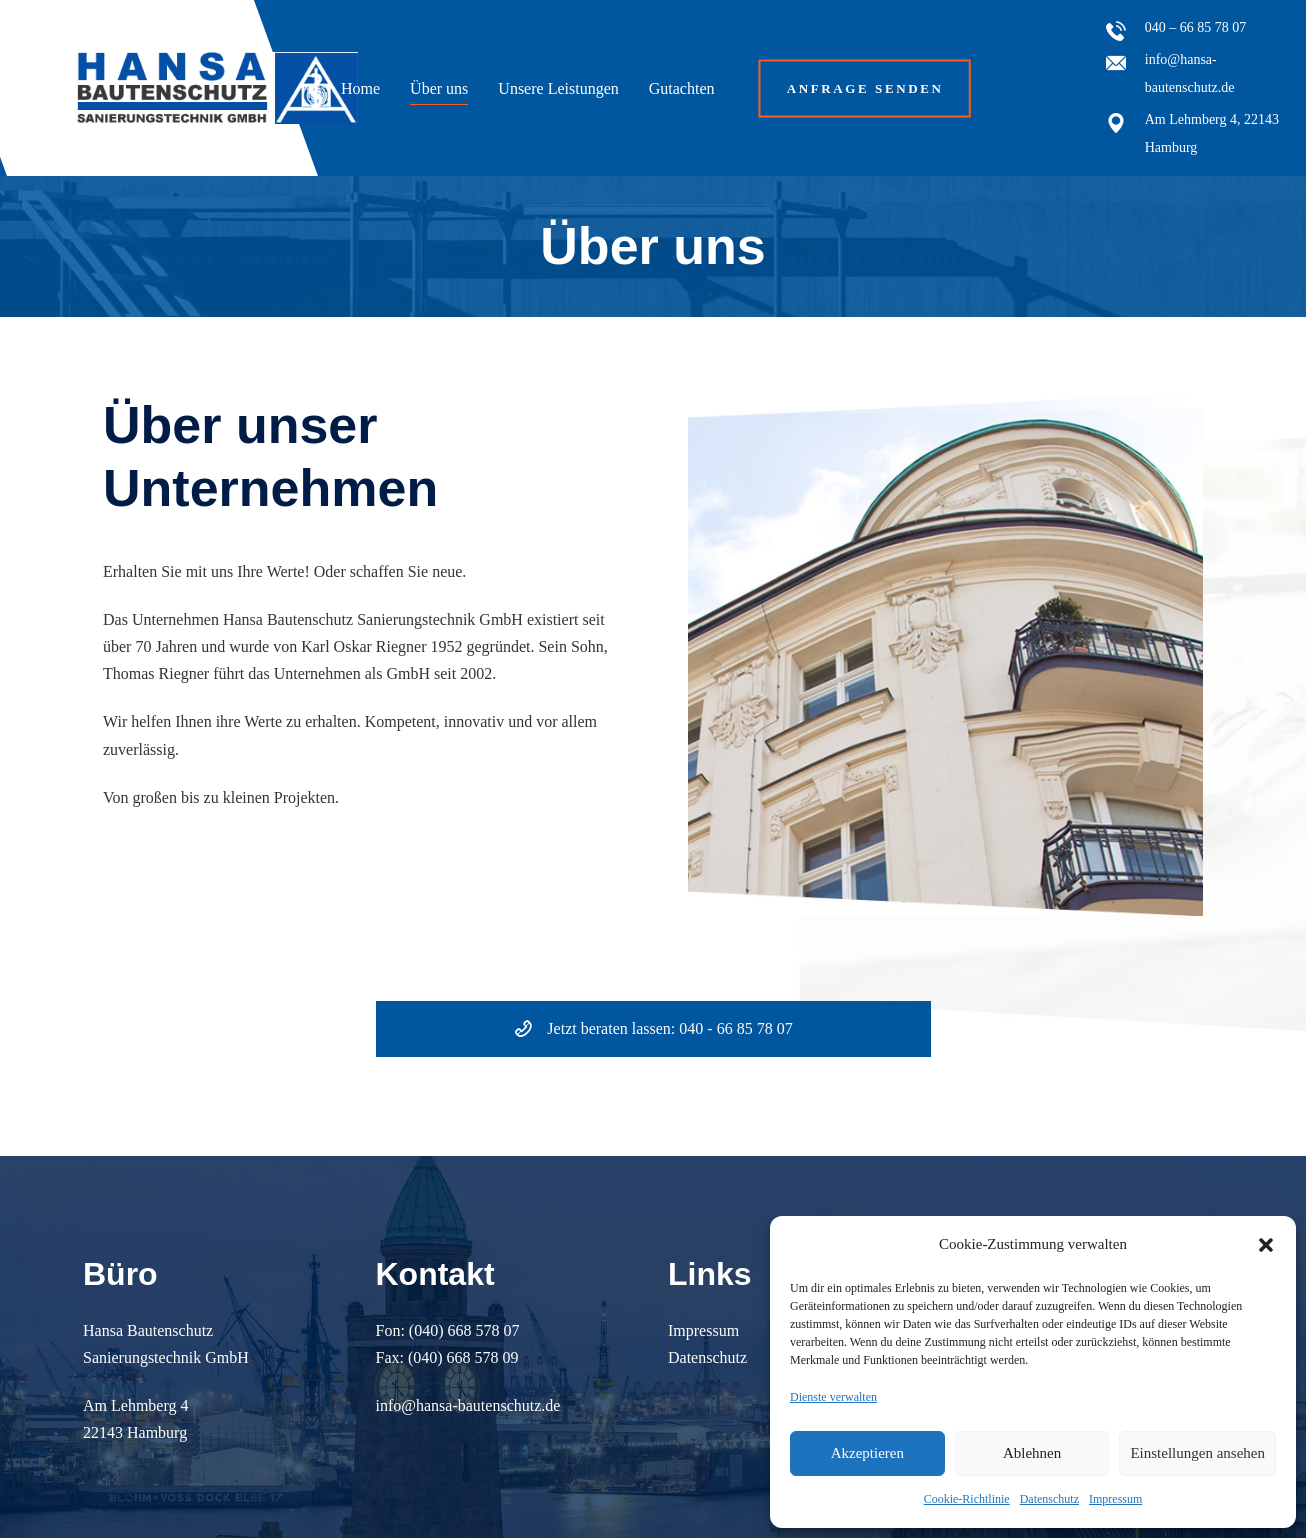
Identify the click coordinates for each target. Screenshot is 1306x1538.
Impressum (1115, 1499)
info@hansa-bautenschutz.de (468, 1405)
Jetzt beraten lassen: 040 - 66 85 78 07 (652, 1028)
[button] (1266, 1245)
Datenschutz (1049, 1499)
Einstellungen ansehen (1197, 1453)
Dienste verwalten (833, 1397)
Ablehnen (1032, 1453)
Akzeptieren (867, 1453)
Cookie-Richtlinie (967, 1499)
